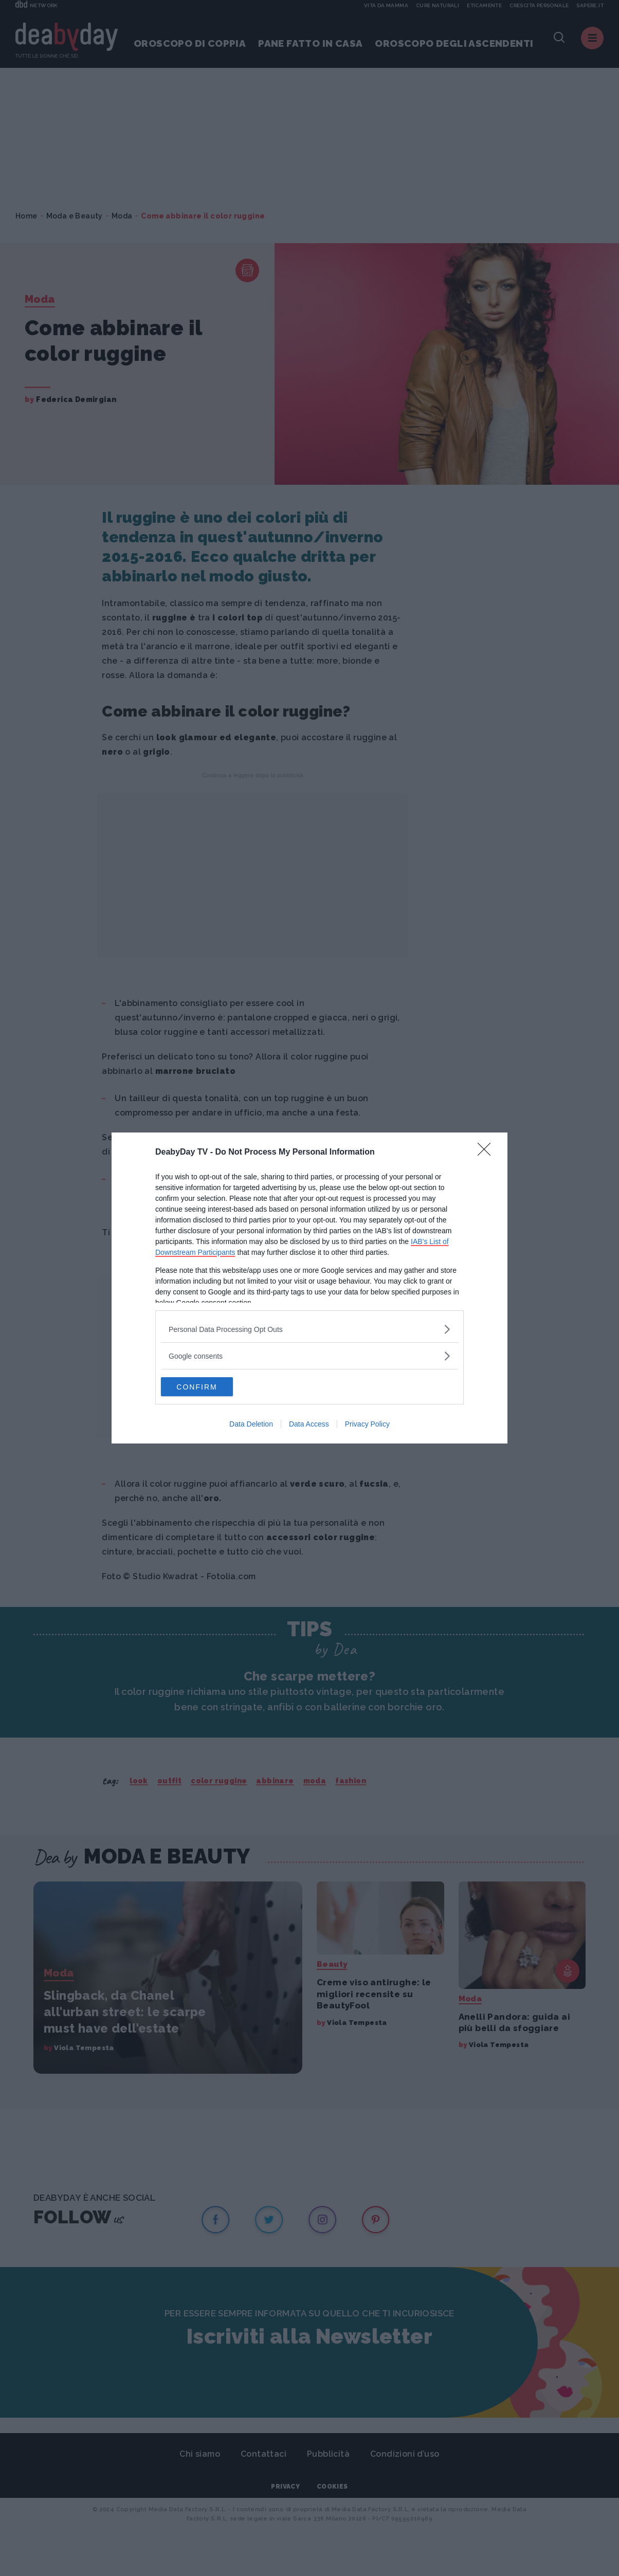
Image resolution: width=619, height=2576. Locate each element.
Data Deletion (251, 1425)
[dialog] (309, 1288)
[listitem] (309, 1328)
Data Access (309, 1425)
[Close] (487, 1152)
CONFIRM (209, 1387)
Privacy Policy (367, 1425)
